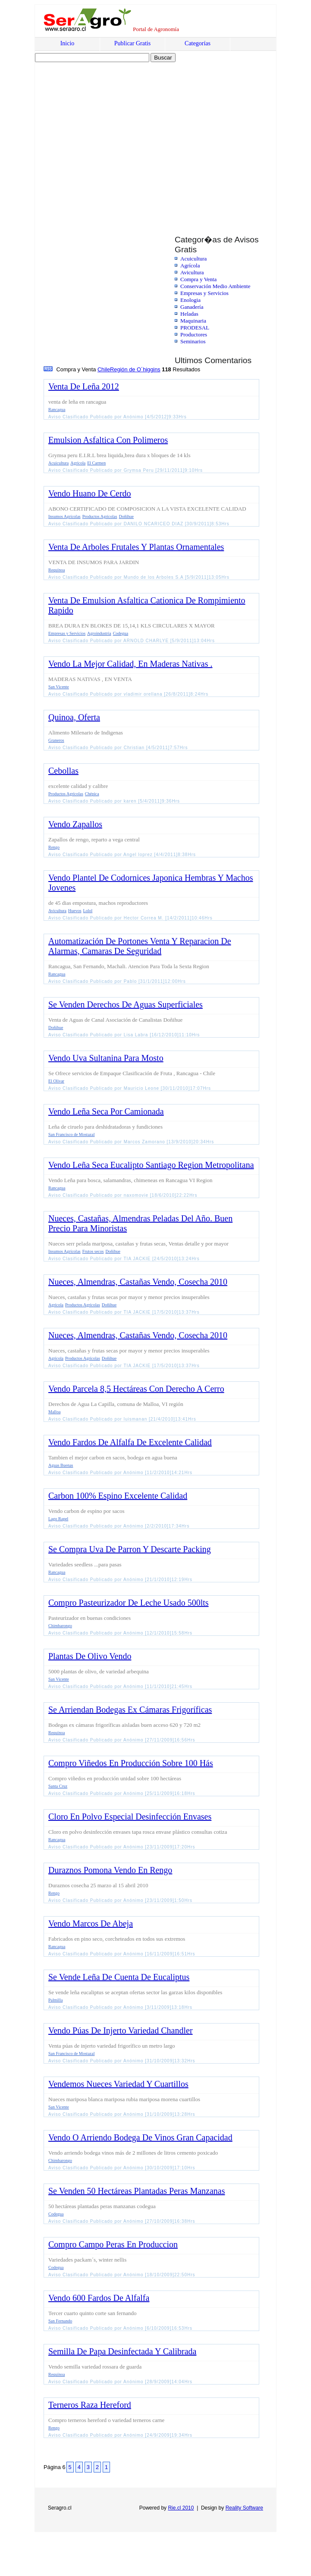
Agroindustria (99, 633)
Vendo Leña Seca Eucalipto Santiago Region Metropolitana (151, 1165)
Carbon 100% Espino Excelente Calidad (117, 1495)
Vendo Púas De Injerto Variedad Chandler (120, 2030)
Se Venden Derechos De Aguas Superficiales (125, 1004)
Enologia (190, 300)
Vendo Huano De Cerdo (89, 493)
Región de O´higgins (135, 369)
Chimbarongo (60, 1625)
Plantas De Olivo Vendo (89, 1656)
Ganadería (191, 307)
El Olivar (56, 1081)
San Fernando (60, 2321)
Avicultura (192, 272)
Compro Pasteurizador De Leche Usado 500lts (128, 1602)
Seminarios (193, 341)
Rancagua (56, 409)
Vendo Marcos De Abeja (90, 1923)
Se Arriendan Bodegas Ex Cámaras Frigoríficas (130, 1709)
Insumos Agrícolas (64, 516)
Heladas (189, 314)
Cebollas (63, 770)
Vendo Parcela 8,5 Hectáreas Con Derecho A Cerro (136, 1388)
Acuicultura (193, 258)
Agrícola (190, 265)
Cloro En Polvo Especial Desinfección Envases (129, 1816)
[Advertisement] (81, 140)
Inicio (67, 43)
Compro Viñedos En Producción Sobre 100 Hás (130, 1763)
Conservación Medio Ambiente (215, 286)
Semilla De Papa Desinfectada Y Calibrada (122, 2351)
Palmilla (55, 2000)
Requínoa (56, 570)
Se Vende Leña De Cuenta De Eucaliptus (118, 1977)
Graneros (56, 740)
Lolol (88, 910)
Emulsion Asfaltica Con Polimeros (108, 440)
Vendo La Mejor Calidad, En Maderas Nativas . (130, 663)
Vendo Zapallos (75, 824)
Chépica (92, 793)
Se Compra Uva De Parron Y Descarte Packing (129, 1549)
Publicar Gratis (132, 43)
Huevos (75, 910)
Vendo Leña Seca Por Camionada (106, 1111)
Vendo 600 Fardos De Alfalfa (98, 2298)
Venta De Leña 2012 (83, 386)
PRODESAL (194, 327)
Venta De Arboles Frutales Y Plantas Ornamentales (136, 547)
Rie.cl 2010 (181, 2508)
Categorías (197, 43)
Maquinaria (193, 320)
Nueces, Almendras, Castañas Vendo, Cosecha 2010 (137, 1281)
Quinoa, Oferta (74, 717)
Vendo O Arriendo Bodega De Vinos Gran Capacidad (140, 2137)
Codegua (121, 633)
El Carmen (96, 463)
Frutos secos (93, 1251)
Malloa (54, 1411)
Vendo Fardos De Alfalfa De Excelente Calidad (130, 1442)
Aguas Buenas (60, 1465)
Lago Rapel (58, 1518)
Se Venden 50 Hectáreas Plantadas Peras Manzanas (136, 2191)
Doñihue (126, 516)
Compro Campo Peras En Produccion (113, 2244)
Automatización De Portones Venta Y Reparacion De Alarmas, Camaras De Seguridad (139, 946)
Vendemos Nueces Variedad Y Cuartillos (118, 2084)
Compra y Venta (198, 279)
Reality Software (244, 2508)
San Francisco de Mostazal (71, 1134)
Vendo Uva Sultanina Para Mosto (105, 1058)
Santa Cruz (57, 1786)
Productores (193, 334)
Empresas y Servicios (204, 293)
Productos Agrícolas (99, 516)
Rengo (54, 847)
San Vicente (58, 686)
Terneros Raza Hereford (89, 2405)
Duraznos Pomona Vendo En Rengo (110, 1870)
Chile (103, 369)
